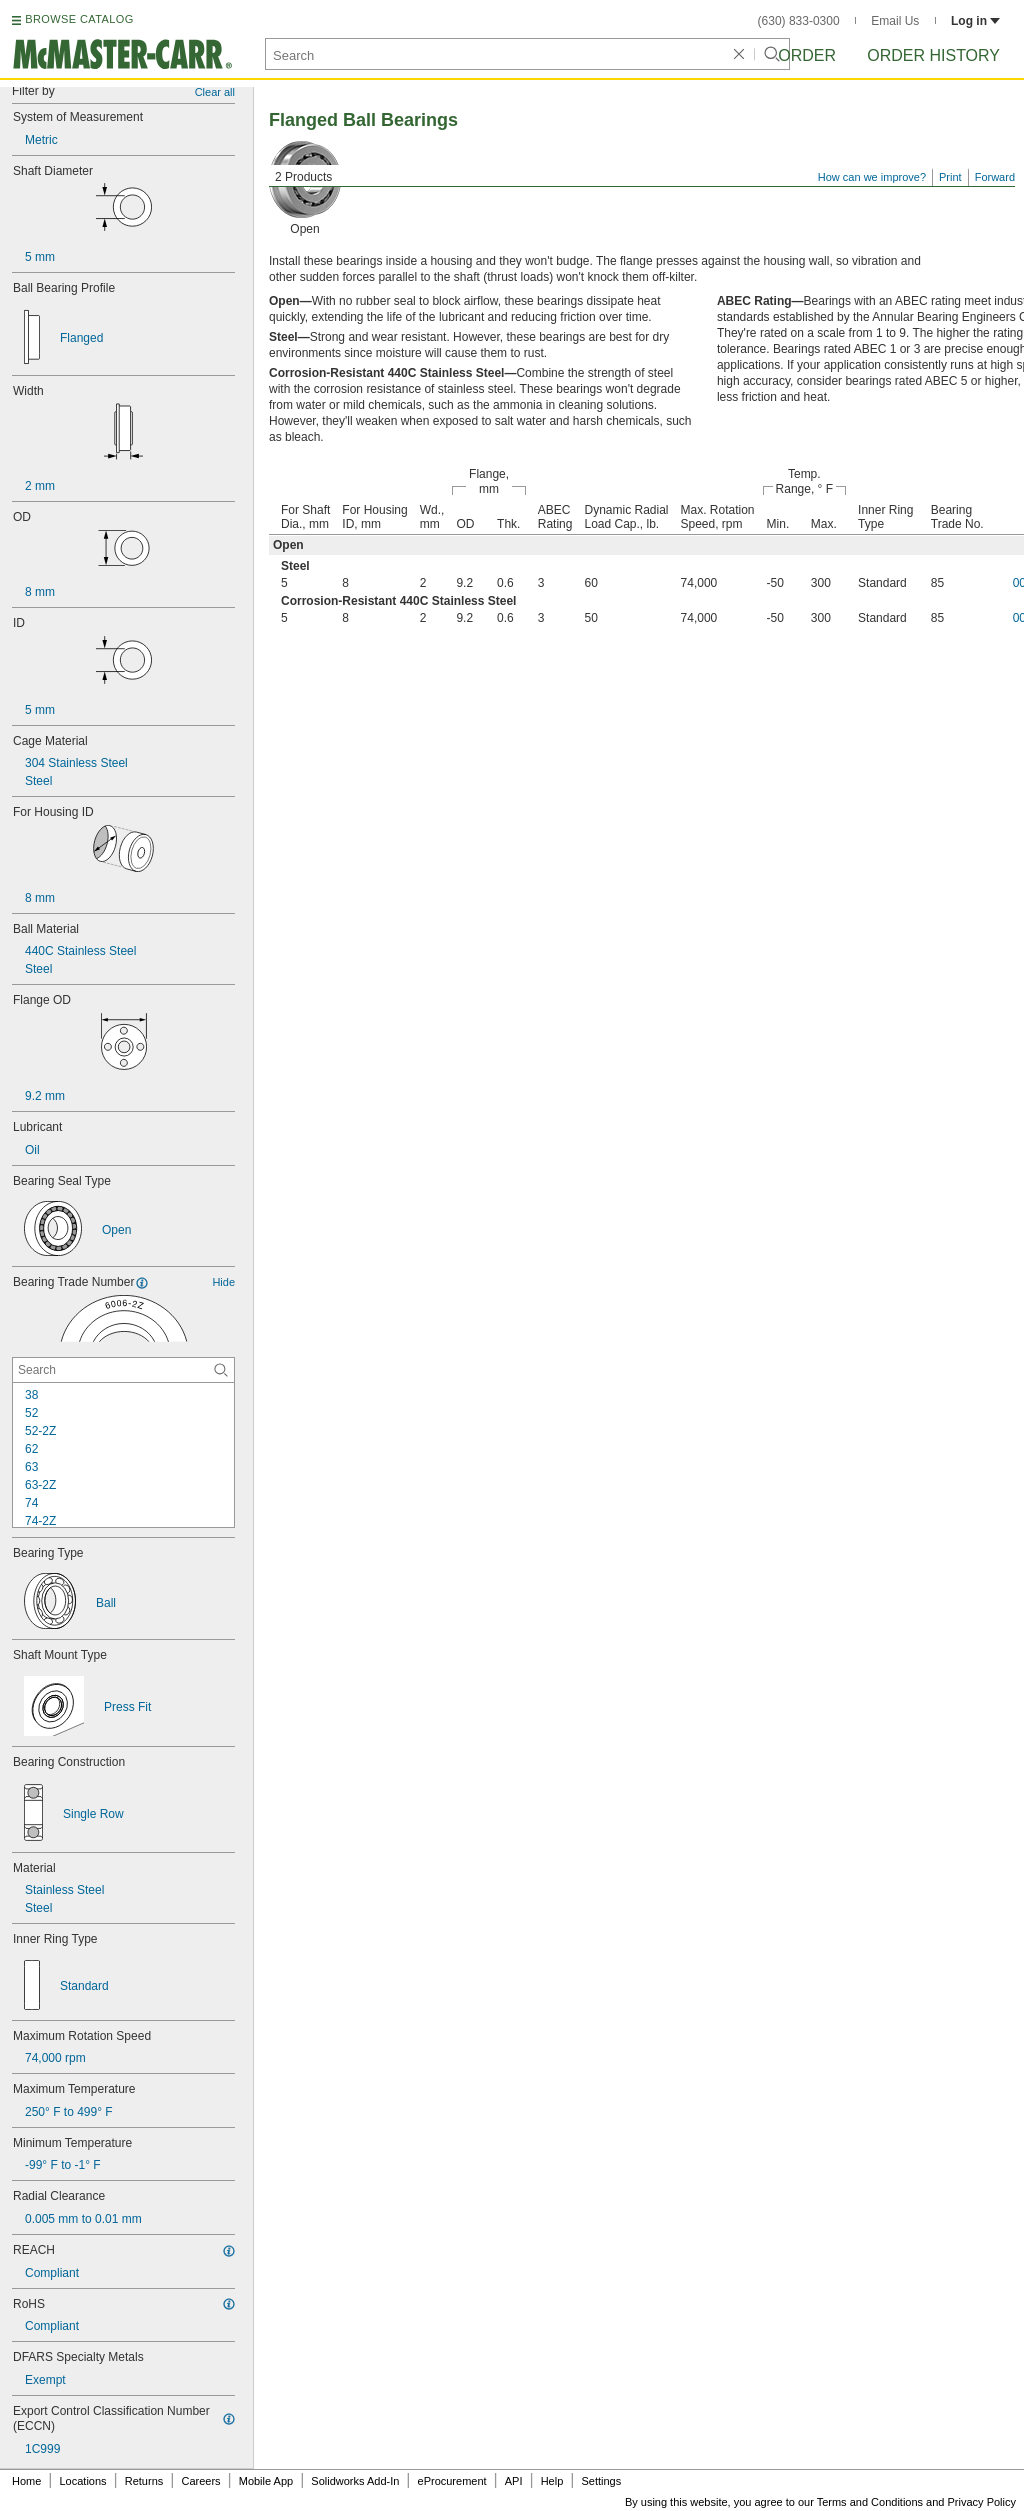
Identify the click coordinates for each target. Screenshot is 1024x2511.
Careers (200, 2481)
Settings (601, 2481)
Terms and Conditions (870, 2502)
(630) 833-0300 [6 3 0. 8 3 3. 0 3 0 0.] (799, 21)
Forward (995, 177)
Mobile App (266, 2481)
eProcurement (452, 2481)
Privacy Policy (982, 2502)
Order (807, 55)
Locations (83, 2481)
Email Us (895, 21)
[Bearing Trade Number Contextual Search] (123, 1370)
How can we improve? (872, 177)
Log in (975, 21)
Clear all (215, 92)
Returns (144, 2481)
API (514, 2481)
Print (950, 177)
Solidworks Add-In (355, 2481)
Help (552, 2481)
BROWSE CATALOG (79, 19)
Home (26, 2481)
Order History (933, 55)
